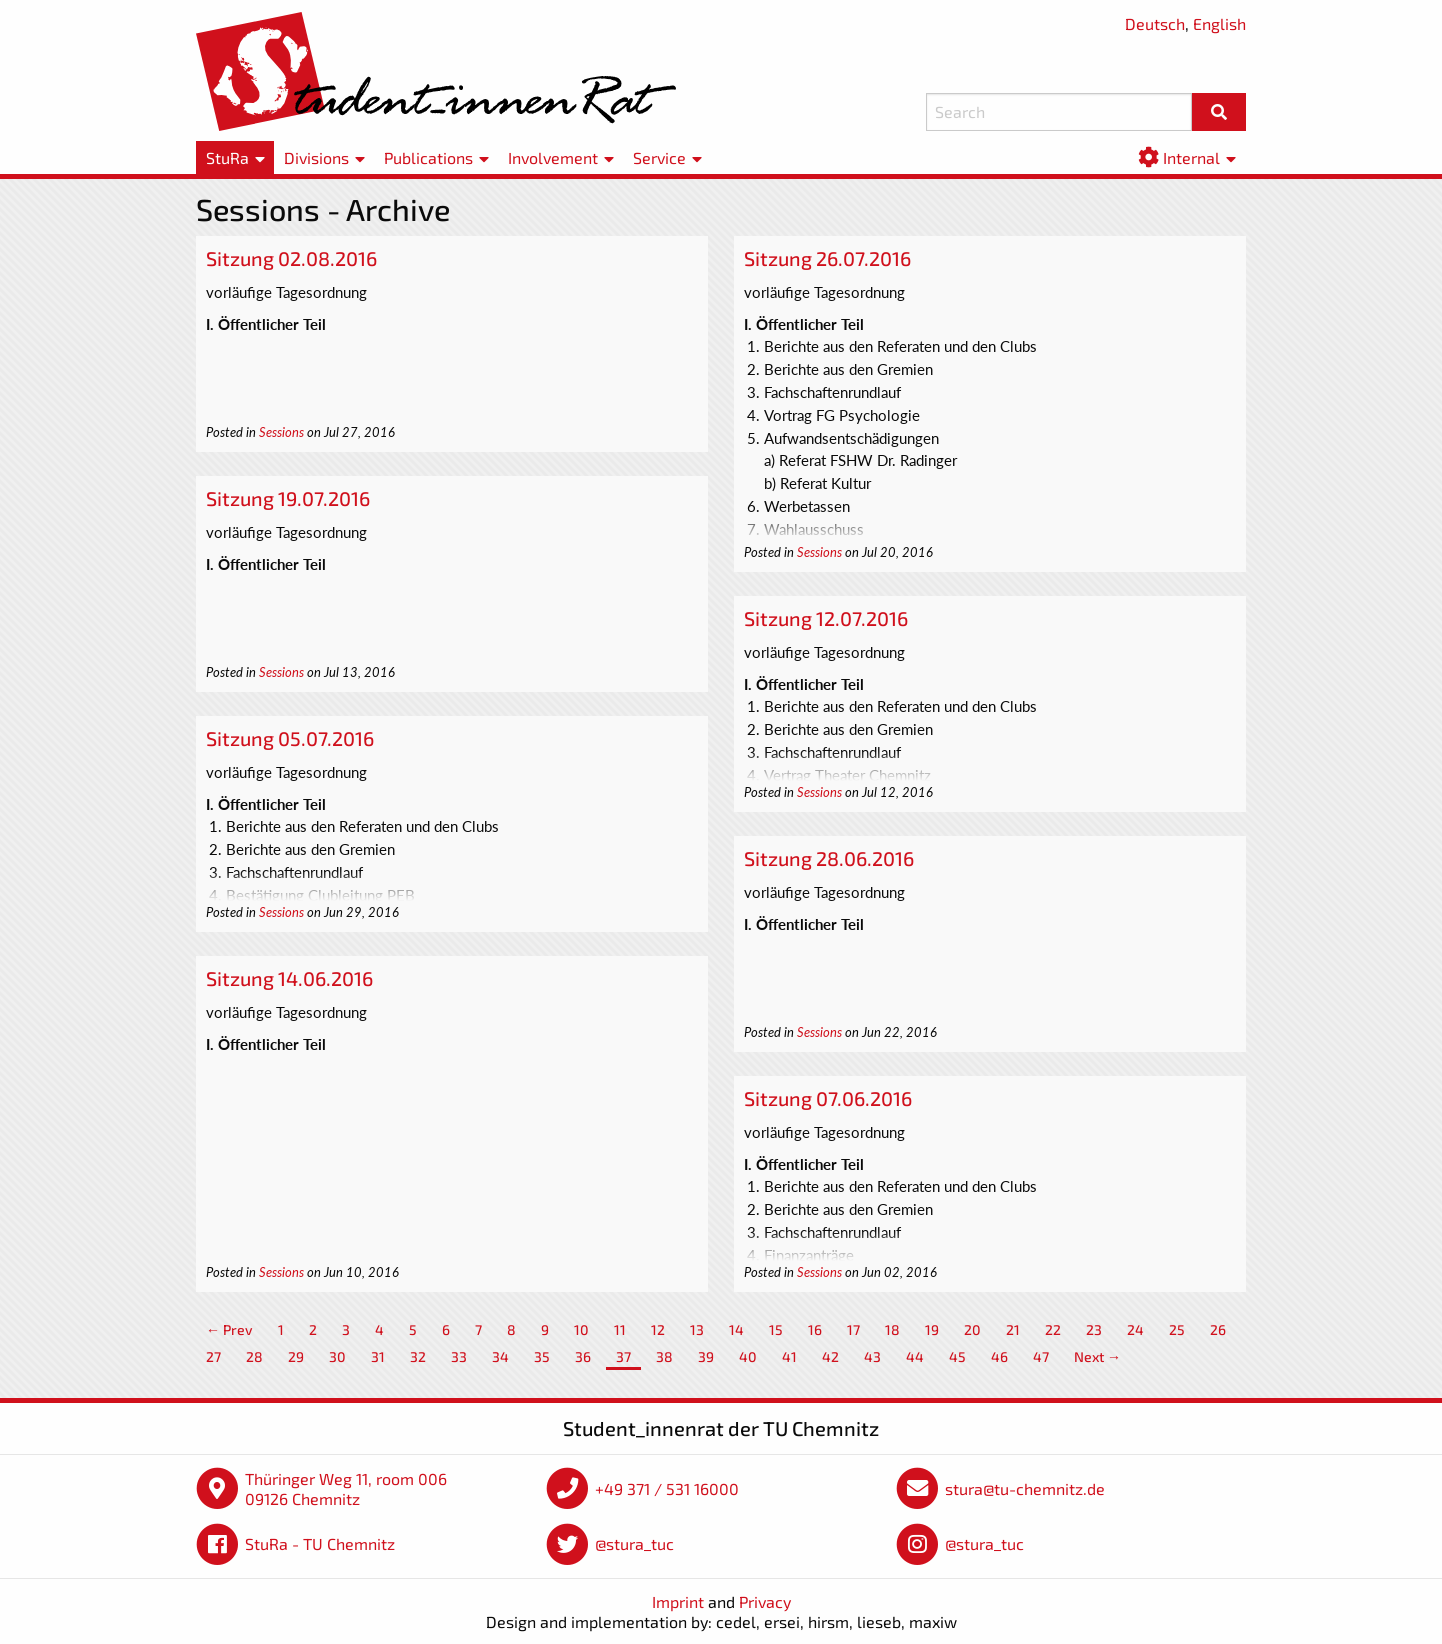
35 (542, 1356)
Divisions (316, 157)
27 (213, 1356)
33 (459, 1356)
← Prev (229, 1329)
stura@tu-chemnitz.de (1025, 1488)
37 (623, 1356)
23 (1094, 1329)
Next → (1097, 1356)
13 (697, 1329)
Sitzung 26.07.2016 (827, 258)
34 (500, 1356)
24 (1135, 1329)
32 (418, 1356)
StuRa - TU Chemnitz (320, 1543)
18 (892, 1329)
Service (659, 157)
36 (583, 1356)
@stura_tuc (634, 1543)
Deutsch (1155, 23)
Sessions (281, 432)
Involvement (553, 157)
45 (957, 1356)
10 (581, 1329)
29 (296, 1356)
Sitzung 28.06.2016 (829, 858)
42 (830, 1356)
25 (1177, 1329)
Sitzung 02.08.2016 (291, 258)
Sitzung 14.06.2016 (289, 978)
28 (254, 1356)
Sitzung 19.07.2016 (288, 498)
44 (915, 1356)
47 (1041, 1356)
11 (620, 1329)
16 (815, 1329)
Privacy (765, 1601)
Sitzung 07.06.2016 (828, 1098)
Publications (428, 157)
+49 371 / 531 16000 (667, 1488)
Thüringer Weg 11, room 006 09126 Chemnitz (346, 1488)
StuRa (227, 157)
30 (337, 1356)
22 (1053, 1329)
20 (972, 1329)
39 (706, 1356)
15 (776, 1329)
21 (1013, 1329)
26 (1218, 1329)
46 (999, 1356)
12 (658, 1329)
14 (736, 1329)
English (1219, 23)
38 (664, 1356)
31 (378, 1356)
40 (748, 1356)
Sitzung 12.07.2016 (826, 618)
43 (872, 1356)
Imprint (678, 1601)
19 (932, 1329)
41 (789, 1356)
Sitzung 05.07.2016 (290, 738)
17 (853, 1329)
